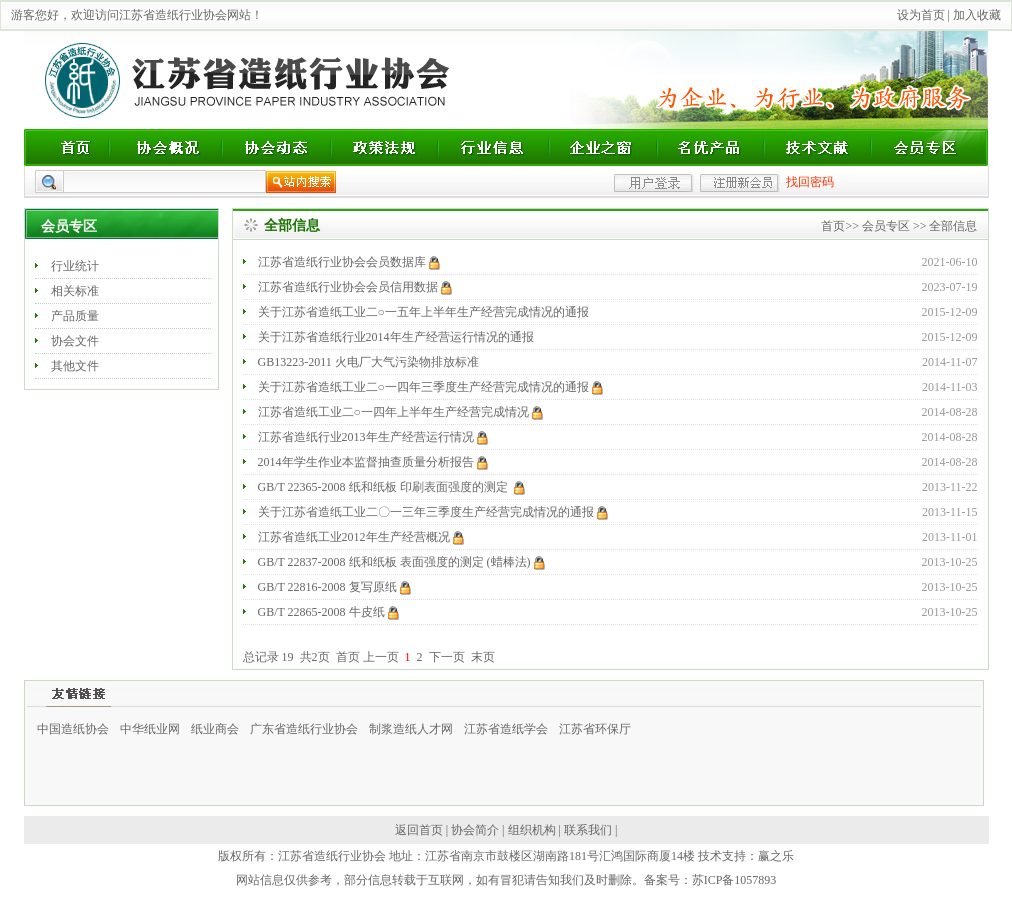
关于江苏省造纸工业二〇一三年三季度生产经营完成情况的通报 (433, 512)
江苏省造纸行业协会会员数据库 (349, 262)
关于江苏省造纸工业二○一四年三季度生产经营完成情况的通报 (430, 387)
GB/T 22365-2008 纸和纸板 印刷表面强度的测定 (391, 487)
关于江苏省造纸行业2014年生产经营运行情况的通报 (397, 337)
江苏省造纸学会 (506, 729)
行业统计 (75, 266)
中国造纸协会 (73, 729)
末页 (483, 657)
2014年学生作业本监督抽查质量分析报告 (373, 462)
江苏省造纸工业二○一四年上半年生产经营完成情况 (400, 412)
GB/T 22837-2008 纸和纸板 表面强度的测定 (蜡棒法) (401, 562)
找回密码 (810, 182)
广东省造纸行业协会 (304, 729)
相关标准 (75, 291)
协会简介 (475, 830)
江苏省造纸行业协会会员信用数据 (355, 287)
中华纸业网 (150, 729)
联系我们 (588, 830)
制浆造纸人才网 (411, 729)
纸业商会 (215, 729)
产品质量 (75, 316)
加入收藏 (977, 15)
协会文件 (75, 341)
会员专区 (886, 226)
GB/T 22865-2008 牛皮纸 (328, 612)
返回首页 (419, 830)
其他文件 (75, 366)
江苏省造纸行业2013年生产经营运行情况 (373, 437)
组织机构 (532, 830)
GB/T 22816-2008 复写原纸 (334, 587)
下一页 (447, 657)
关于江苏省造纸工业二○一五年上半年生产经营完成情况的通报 (425, 312)
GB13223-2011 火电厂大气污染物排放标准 (370, 362)
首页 (833, 226)
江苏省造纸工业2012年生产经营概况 (361, 537)
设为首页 (921, 15)
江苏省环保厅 (595, 729)
